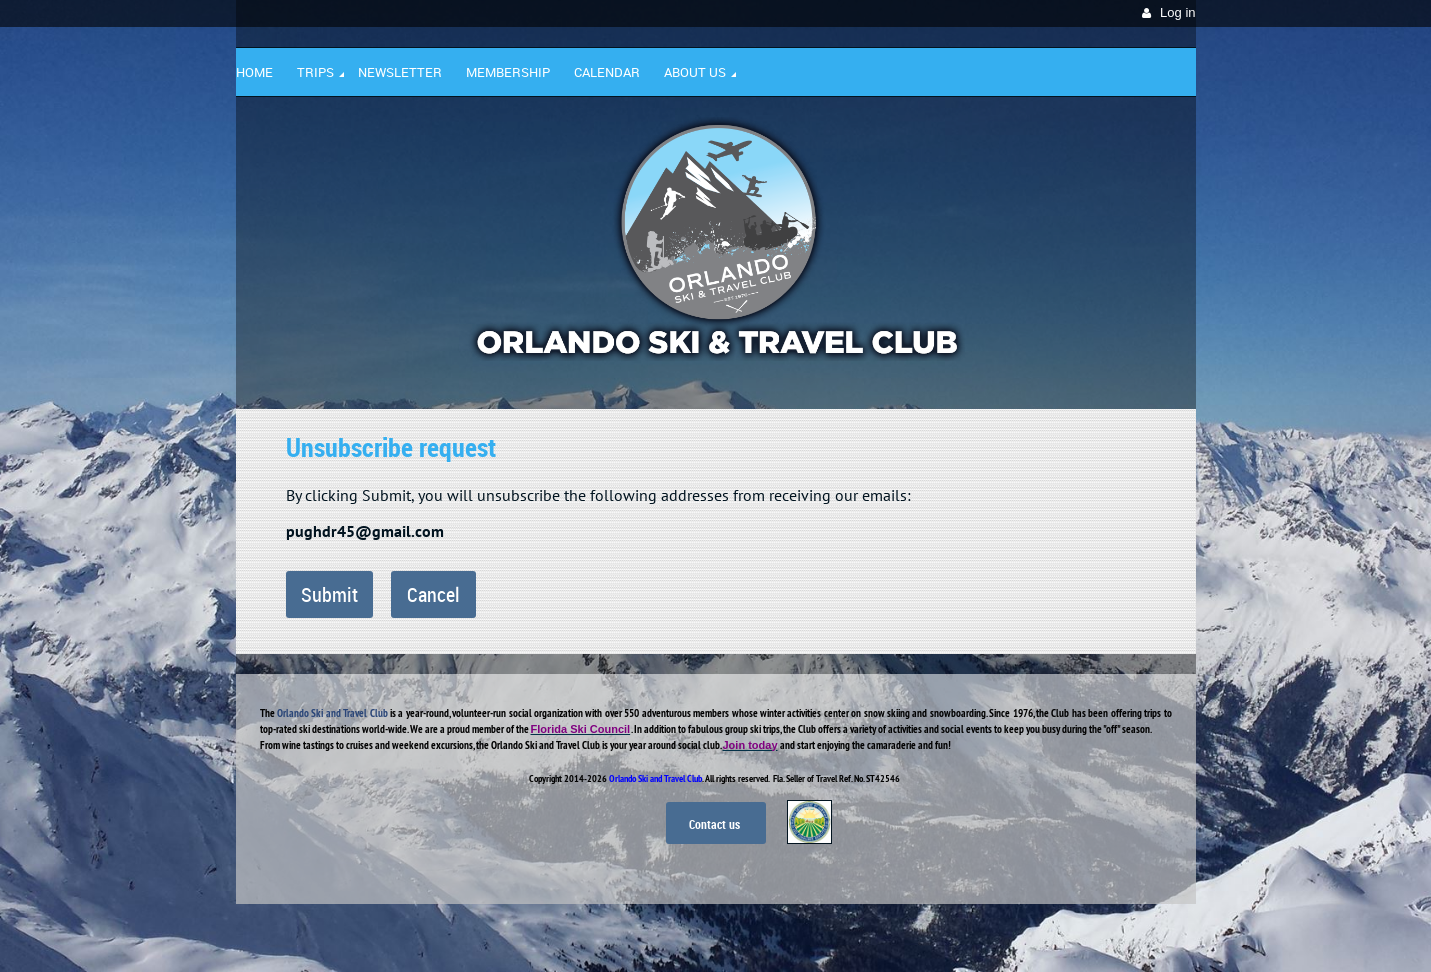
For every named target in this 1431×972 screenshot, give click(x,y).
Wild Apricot (1023, 933)
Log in (1177, 12)
